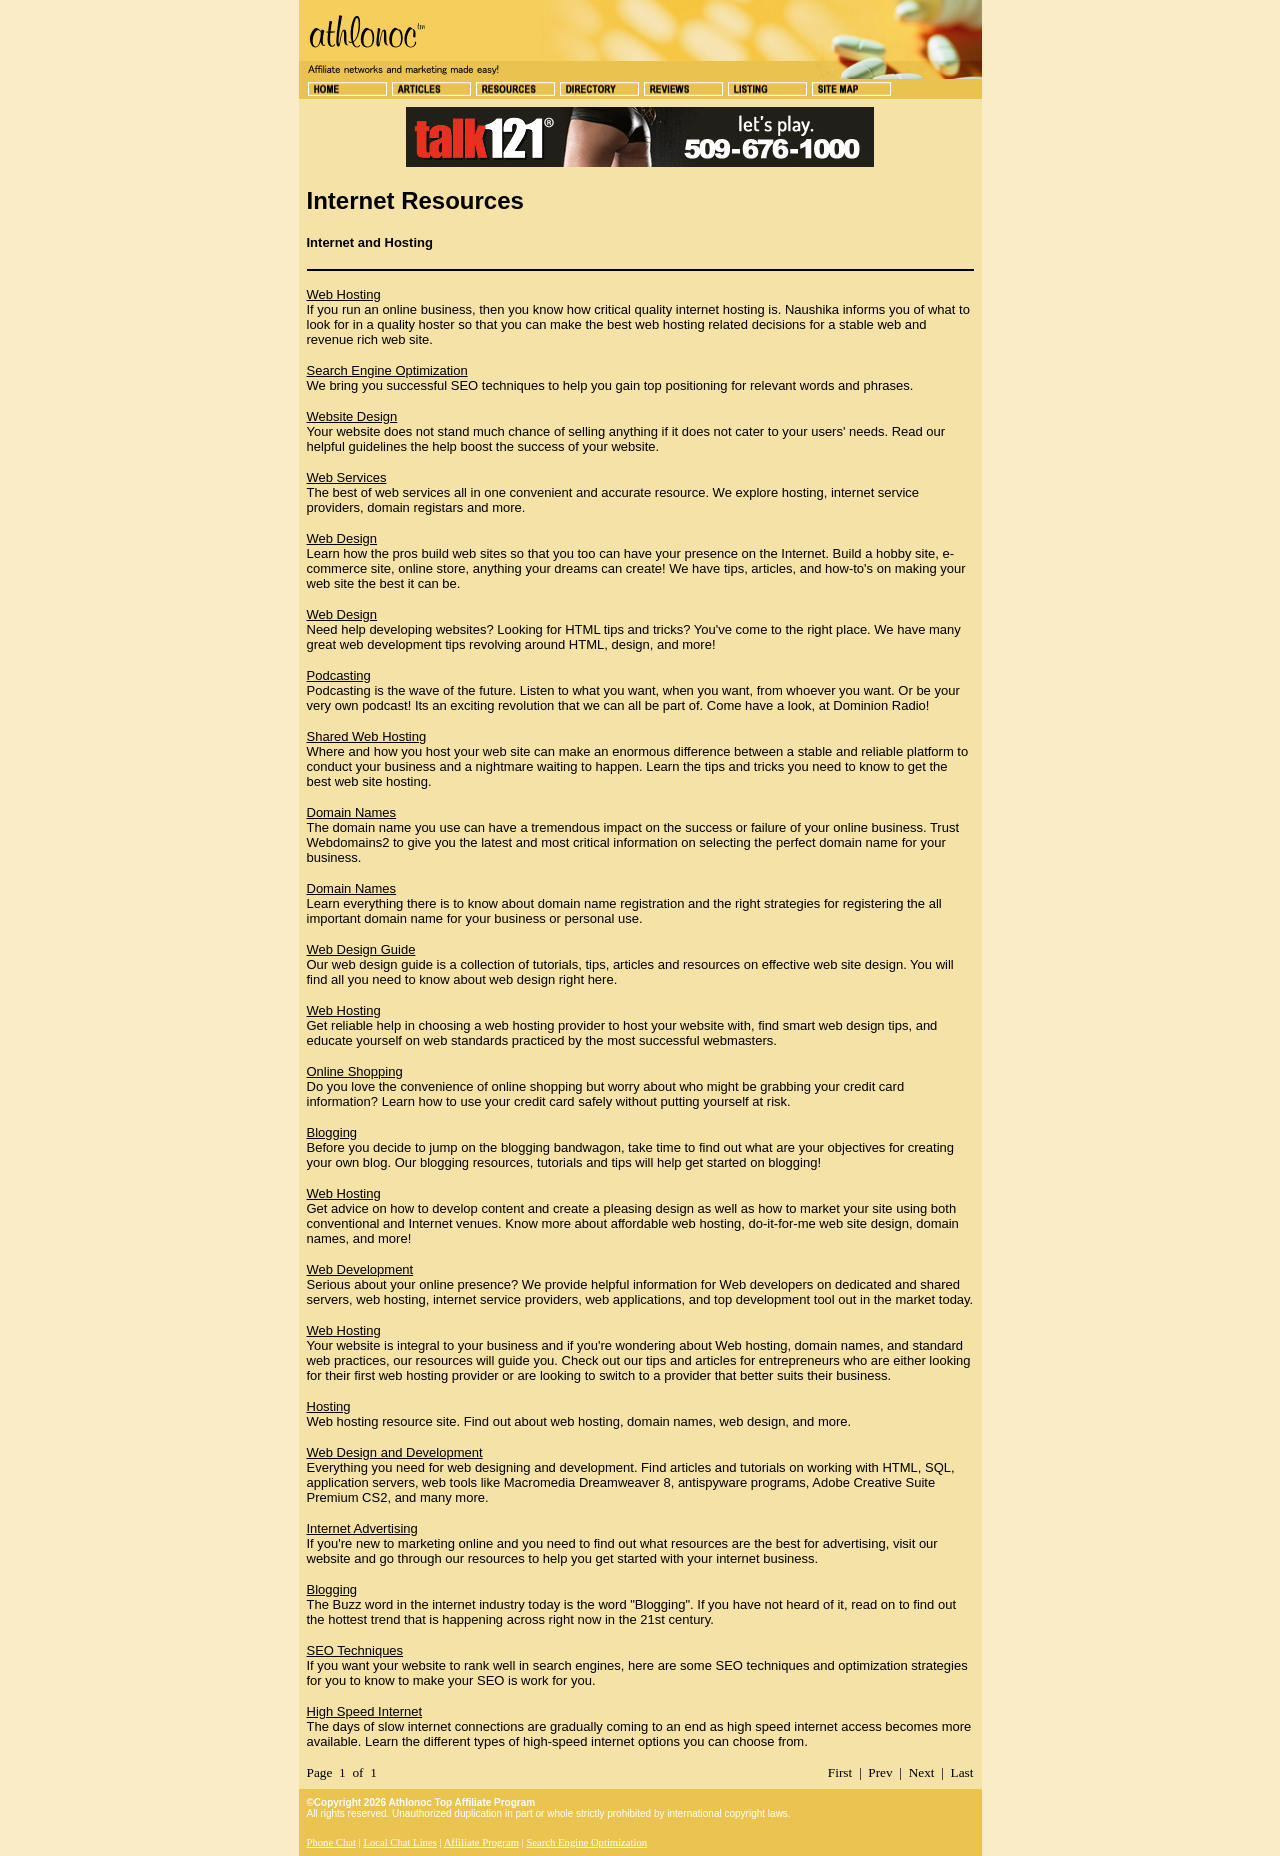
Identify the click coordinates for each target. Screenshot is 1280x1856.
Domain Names (352, 812)
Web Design (342, 538)
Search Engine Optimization (387, 370)
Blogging (332, 1132)
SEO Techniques (355, 1650)
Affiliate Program (481, 1842)
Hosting (329, 1406)
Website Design (352, 416)
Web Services (347, 477)
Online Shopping (355, 1071)
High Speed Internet (365, 1711)
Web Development (360, 1269)
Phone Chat (331, 1842)
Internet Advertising (362, 1528)
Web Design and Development (395, 1452)
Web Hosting (344, 294)
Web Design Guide (361, 949)
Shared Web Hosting (367, 736)
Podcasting (339, 675)
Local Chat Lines (399, 1842)
